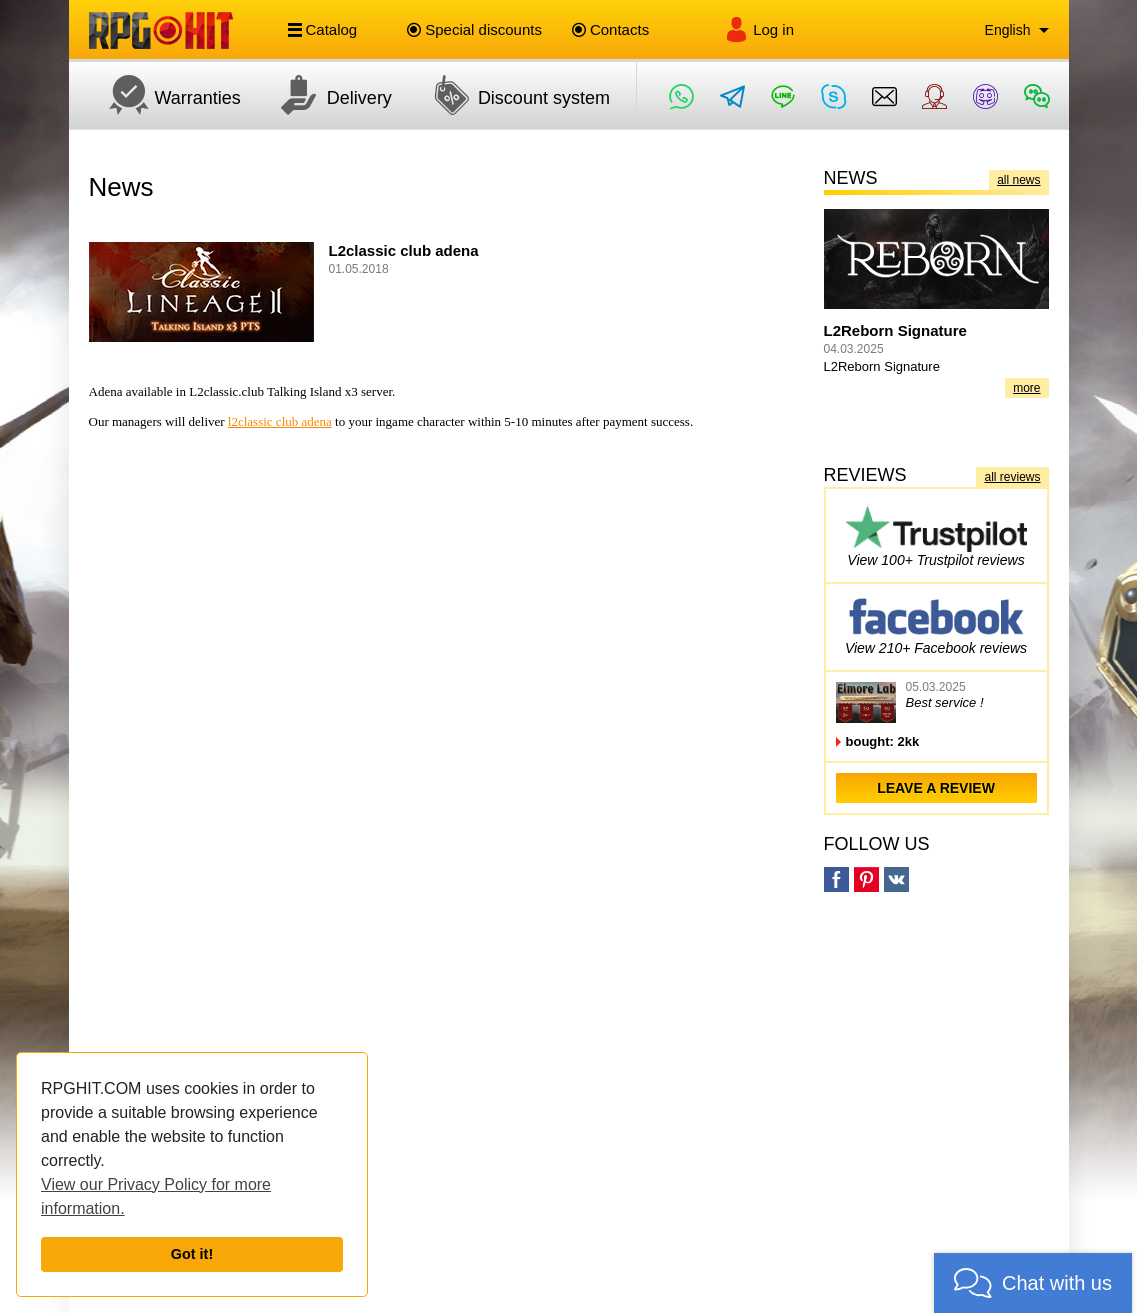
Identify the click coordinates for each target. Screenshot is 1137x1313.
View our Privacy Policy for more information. (156, 1196)
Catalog (323, 30)
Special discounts (474, 29)
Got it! (192, 1254)
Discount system (511, 95)
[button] (1033, 1283)
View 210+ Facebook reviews (936, 623)
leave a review (936, 788)
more (1026, 388)
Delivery (326, 95)
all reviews (1012, 477)
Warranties (165, 95)
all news (1018, 180)
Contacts (610, 29)
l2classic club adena (280, 421)
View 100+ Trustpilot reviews (936, 535)
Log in (759, 29)
